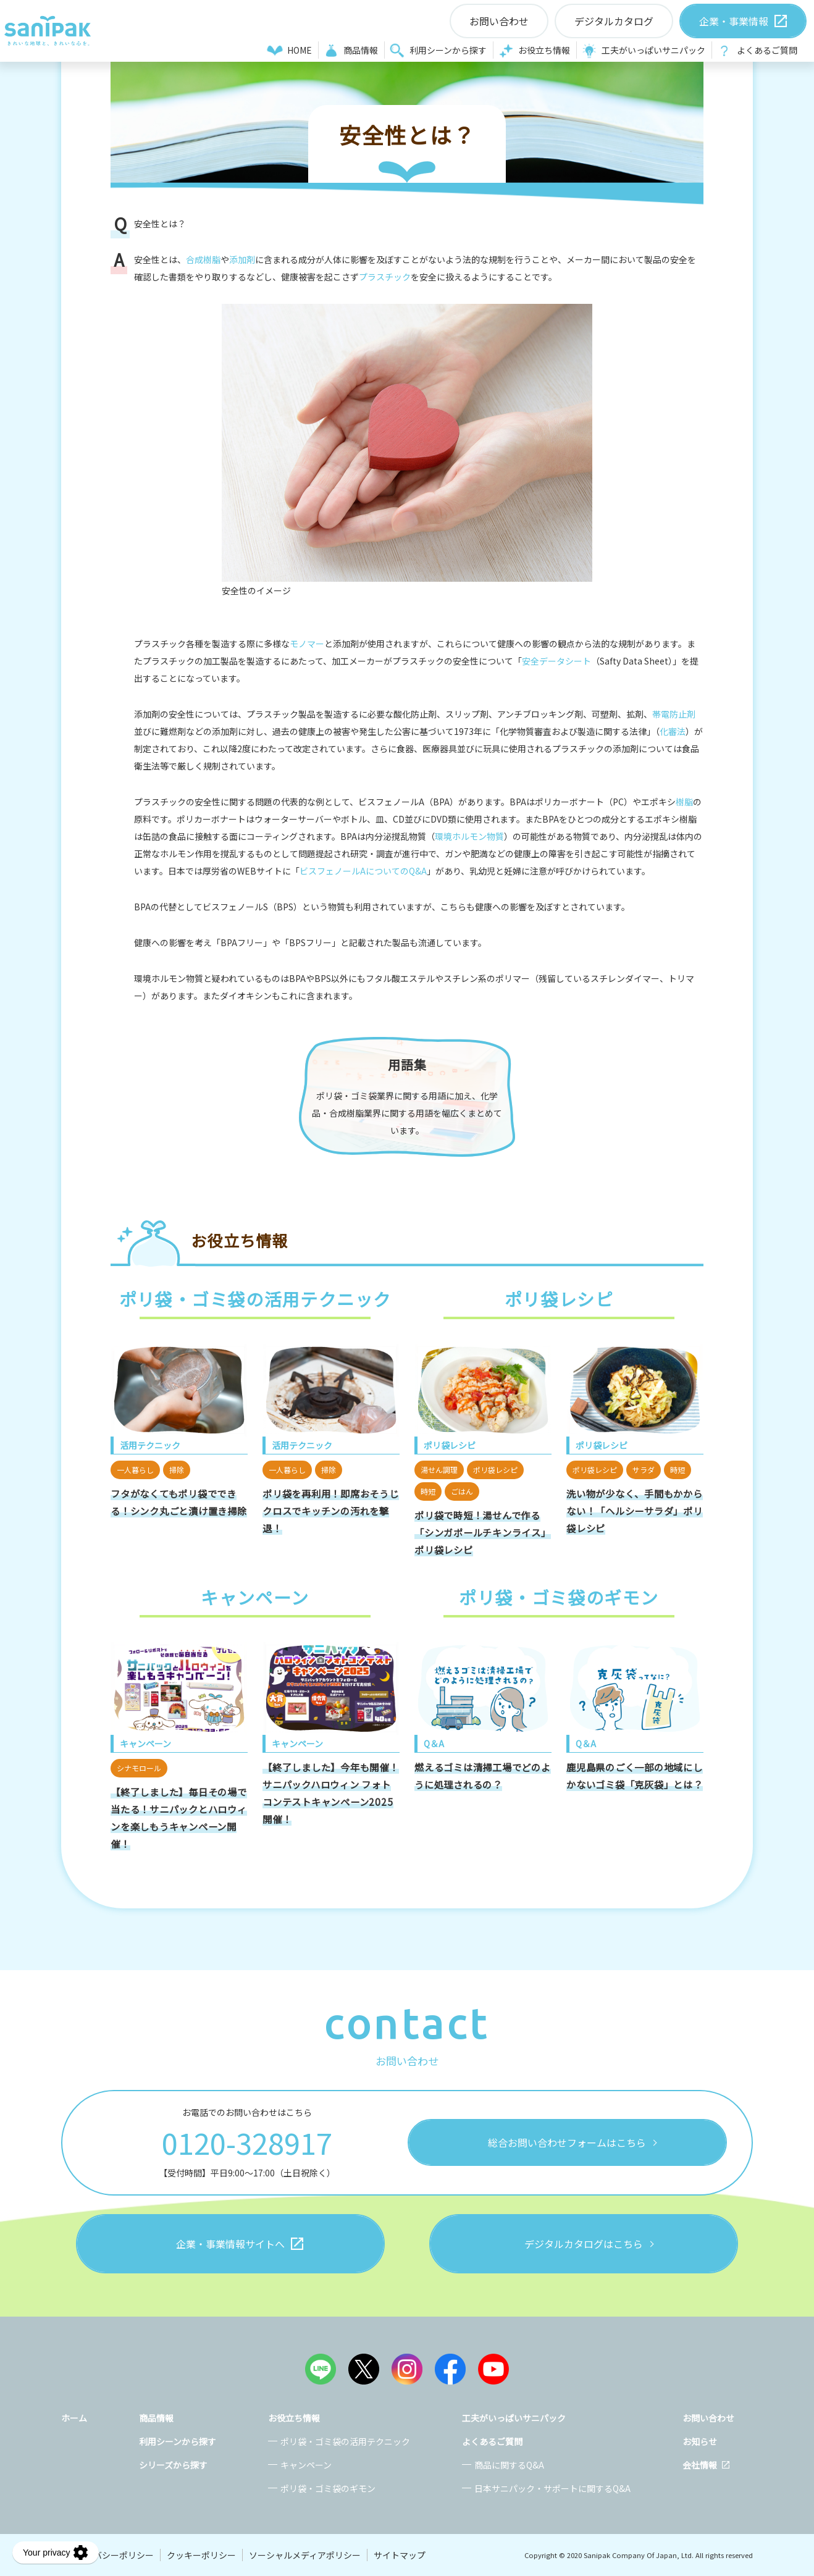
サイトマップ (400, 2555)
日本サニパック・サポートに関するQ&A (552, 2488)
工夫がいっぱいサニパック (653, 50)
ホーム (74, 2418)
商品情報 (360, 50)
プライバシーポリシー (110, 2555)
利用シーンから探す (448, 50)
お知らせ (699, 2441)
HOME (299, 50)
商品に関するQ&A (509, 2465)
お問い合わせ (708, 2418)
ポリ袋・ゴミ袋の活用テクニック (345, 2441)
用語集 (407, 1064)
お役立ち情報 (544, 50)
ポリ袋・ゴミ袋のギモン (328, 2488)
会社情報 (699, 2465)
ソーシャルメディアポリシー (305, 2555)
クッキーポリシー (201, 2555)
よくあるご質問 (767, 50)
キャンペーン (306, 2465)
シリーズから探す (173, 2465)
